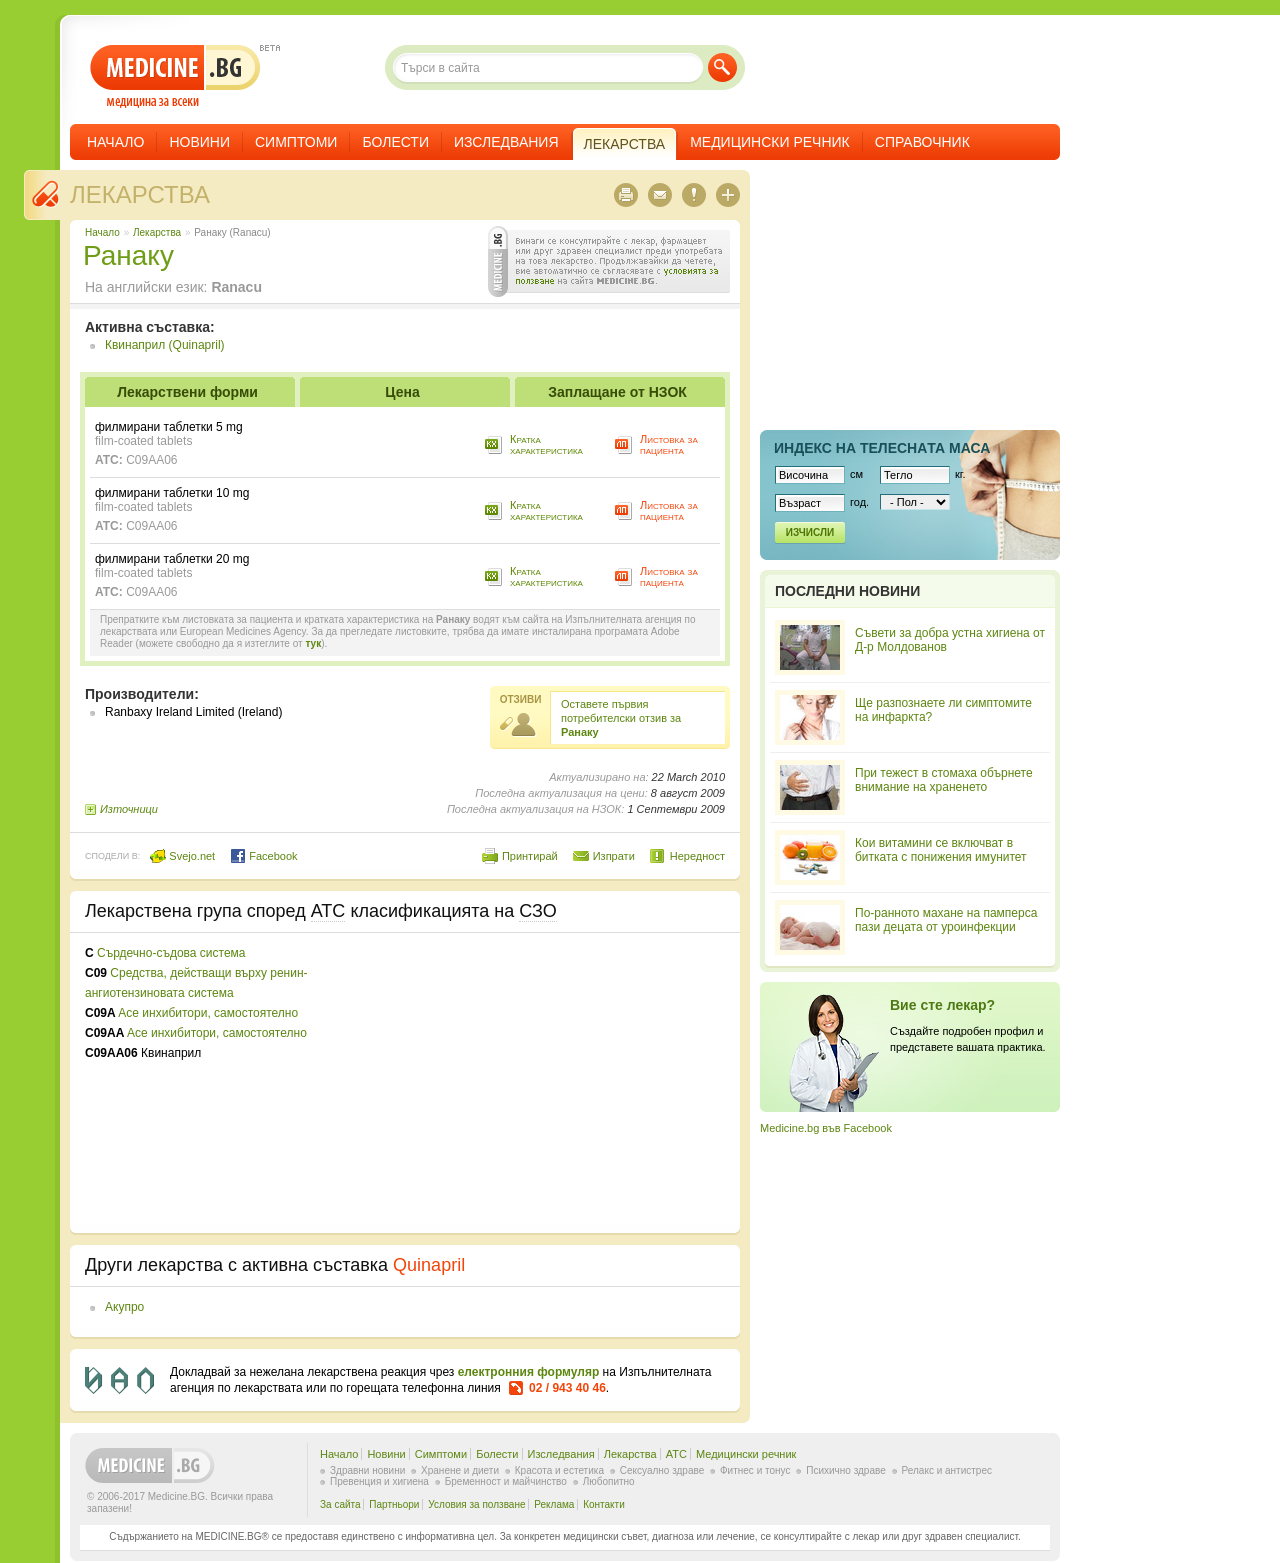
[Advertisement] (562, 1083)
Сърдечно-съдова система (171, 953)
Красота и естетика (559, 1470)
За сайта (340, 1504)
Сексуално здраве (662, 1470)
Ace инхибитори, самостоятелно (208, 1013)
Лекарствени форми (187, 392)
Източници (129, 809)
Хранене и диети (460, 1470)
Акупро (124, 1307)
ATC (676, 1454)
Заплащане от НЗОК (617, 392)
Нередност (697, 856)
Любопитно (609, 1481)
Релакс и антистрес (947, 1470)
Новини (199, 142)
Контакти (604, 1504)
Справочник (922, 142)
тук (313, 643)
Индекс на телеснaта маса (882, 448)
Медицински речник (770, 142)
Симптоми (296, 142)
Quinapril (429, 1265)
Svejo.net (182, 856)
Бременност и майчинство (506, 1481)
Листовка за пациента (669, 444)
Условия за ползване (476, 1504)
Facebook (263, 856)
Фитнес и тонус (755, 1470)
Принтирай (530, 856)
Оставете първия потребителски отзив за (621, 718)
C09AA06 (151, 460)
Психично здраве (846, 1470)
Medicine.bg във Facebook (826, 1128)
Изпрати (614, 856)
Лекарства (140, 194)
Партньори (394, 1504)
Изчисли (810, 532)
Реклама (554, 1504)
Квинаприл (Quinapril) (165, 345)
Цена (402, 392)
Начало (115, 142)
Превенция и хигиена (379, 1481)
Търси (722, 67)
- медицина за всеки (175, 76)
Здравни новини (367, 1470)
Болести (395, 142)
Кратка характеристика (546, 444)
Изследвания (506, 142)
